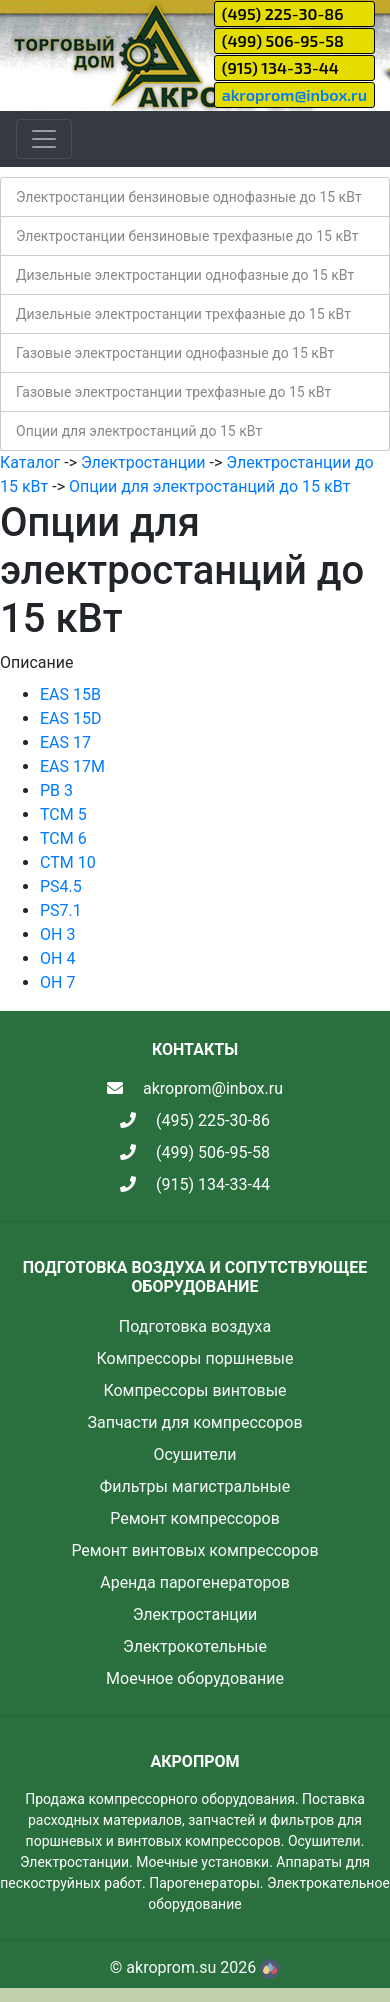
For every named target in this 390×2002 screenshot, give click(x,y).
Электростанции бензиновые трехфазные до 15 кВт (187, 236)
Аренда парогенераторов (195, 1582)
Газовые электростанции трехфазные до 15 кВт (173, 392)
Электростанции (143, 462)
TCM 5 (63, 814)
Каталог (30, 462)
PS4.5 (61, 886)
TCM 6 (63, 838)
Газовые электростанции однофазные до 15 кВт (175, 353)
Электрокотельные (195, 1646)
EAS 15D (70, 718)
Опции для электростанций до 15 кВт (139, 431)
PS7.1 (61, 910)
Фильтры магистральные (195, 1486)
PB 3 (56, 790)
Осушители (194, 1454)
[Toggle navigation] (44, 139)
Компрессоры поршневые (194, 1358)
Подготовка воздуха (195, 1326)
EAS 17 (65, 742)
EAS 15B (70, 694)
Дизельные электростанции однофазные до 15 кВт (185, 275)
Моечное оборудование (195, 1678)
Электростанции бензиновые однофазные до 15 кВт (189, 197)
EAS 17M (72, 766)
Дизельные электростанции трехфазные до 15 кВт (183, 314)
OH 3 (57, 934)
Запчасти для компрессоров (194, 1422)
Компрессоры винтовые (194, 1390)
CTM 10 (68, 862)
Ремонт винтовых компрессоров (194, 1550)
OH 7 (57, 982)
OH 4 (57, 958)
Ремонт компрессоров (195, 1518)
